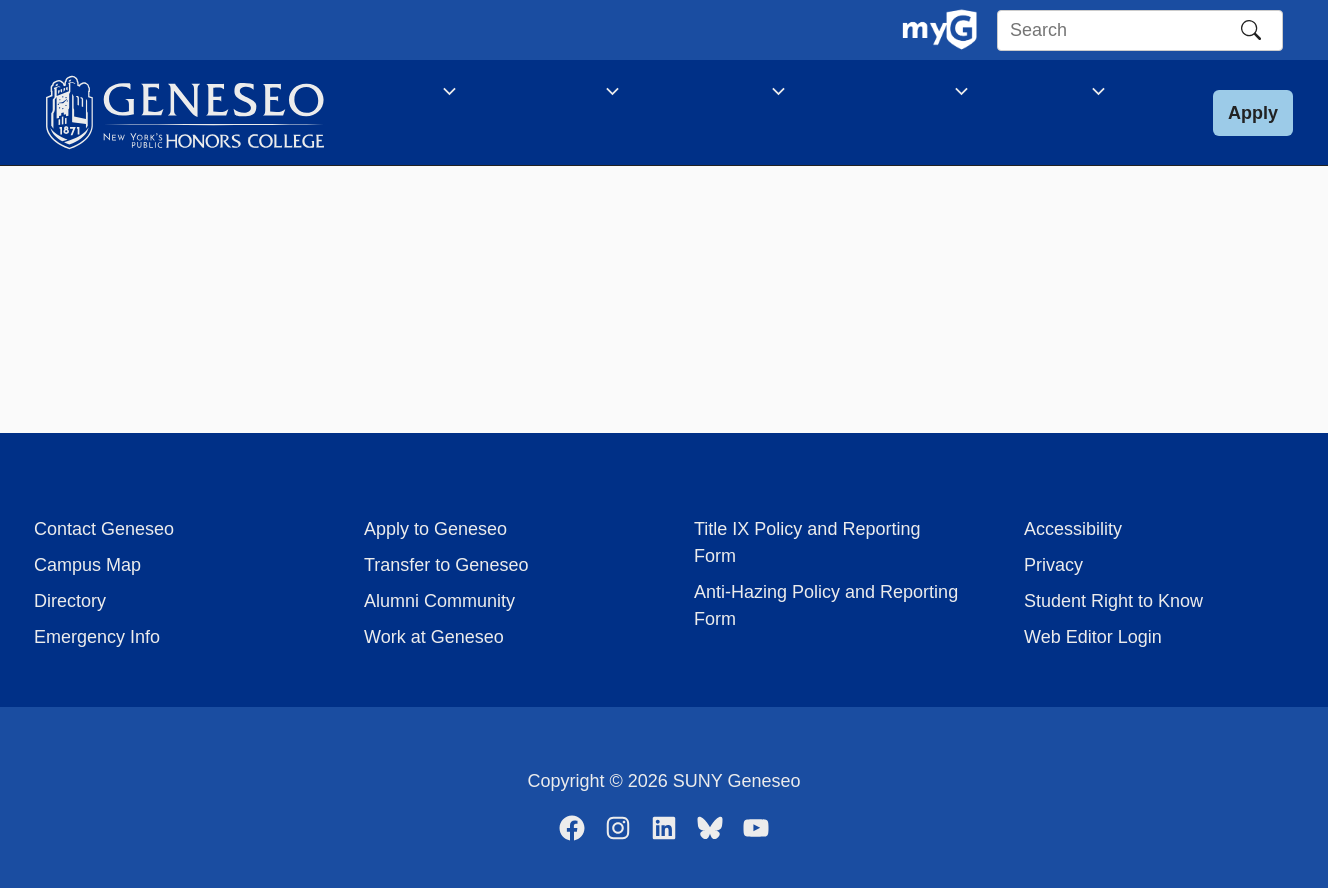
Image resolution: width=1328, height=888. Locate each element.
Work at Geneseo (434, 637)
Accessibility (1073, 529)
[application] (438, 95)
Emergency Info (97, 637)
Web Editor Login (1093, 637)
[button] (1253, 124)
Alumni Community (439, 601)
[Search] (1251, 30)
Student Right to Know (1113, 601)
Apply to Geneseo (435, 529)
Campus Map (87, 565)
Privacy (1053, 565)
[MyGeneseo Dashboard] (939, 30)
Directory (70, 601)
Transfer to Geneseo (446, 565)
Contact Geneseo (104, 529)
